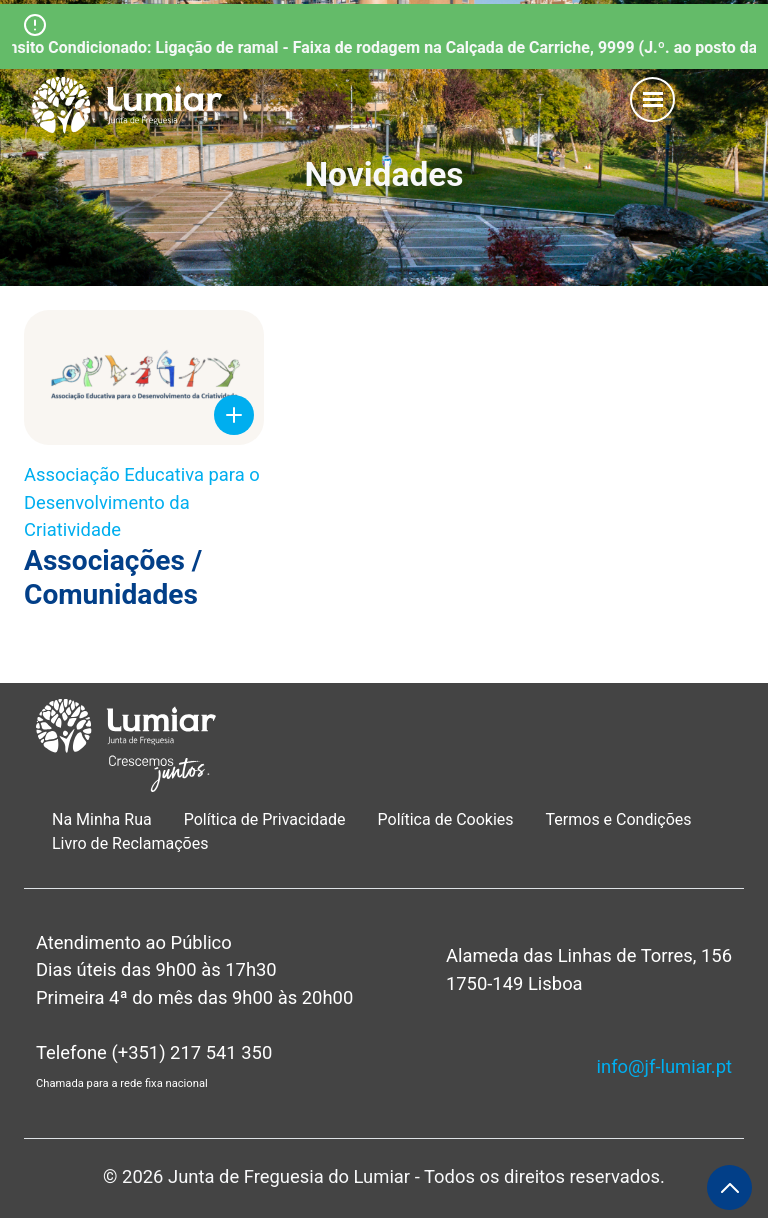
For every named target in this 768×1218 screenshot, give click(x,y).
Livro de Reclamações (130, 843)
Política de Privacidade (265, 819)
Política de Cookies (446, 819)
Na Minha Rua (102, 819)
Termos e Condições (621, 819)
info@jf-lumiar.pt (664, 1066)
